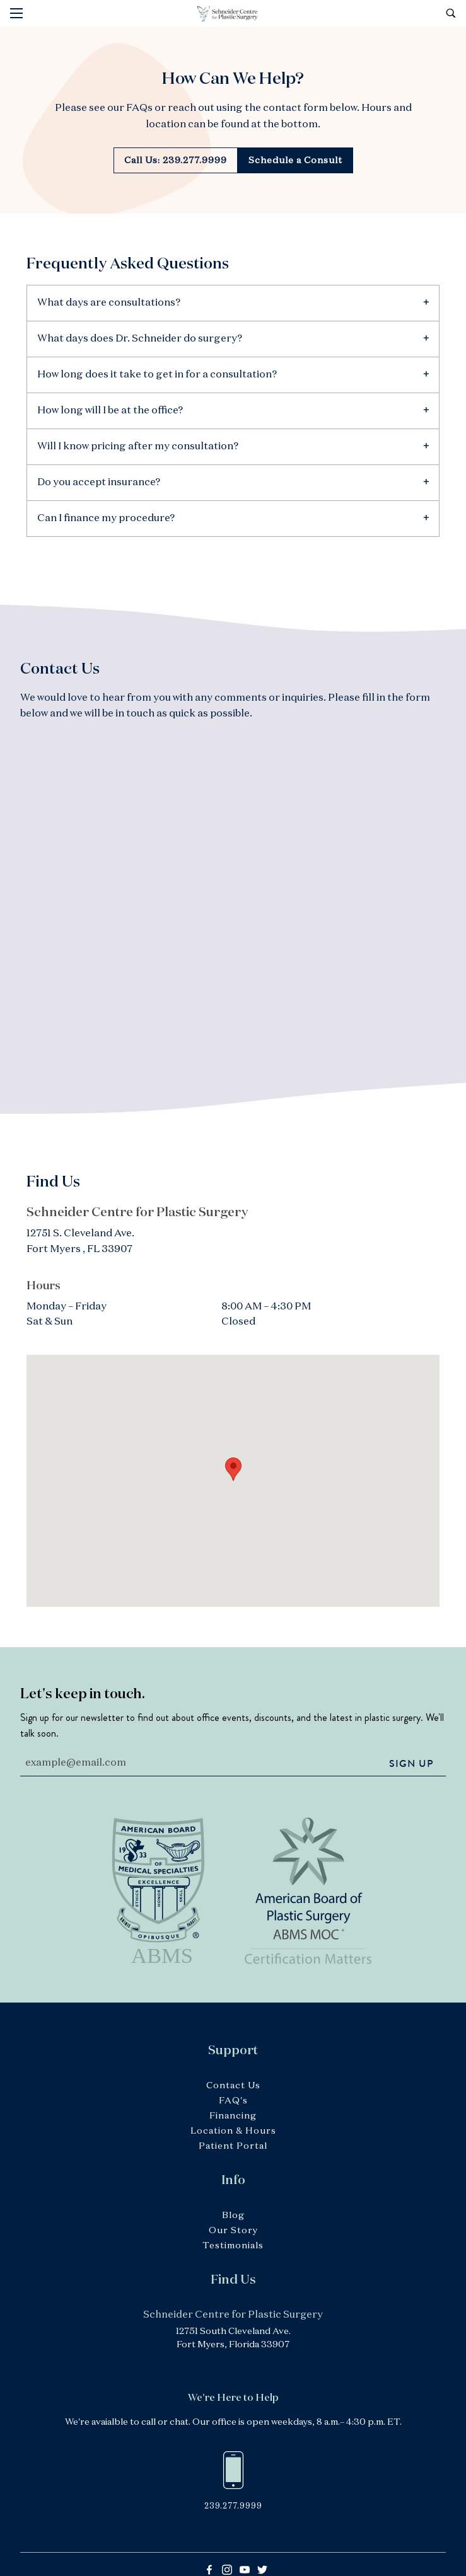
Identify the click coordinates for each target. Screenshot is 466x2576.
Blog (233, 2215)
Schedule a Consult (295, 160)
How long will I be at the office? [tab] (110, 411)
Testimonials (233, 2245)
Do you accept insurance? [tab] (98, 483)
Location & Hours (233, 2131)
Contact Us (233, 2085)
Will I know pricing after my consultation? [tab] (137, 447)
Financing (233, 2116)
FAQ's (233, 2100)
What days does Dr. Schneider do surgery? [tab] (139, 339)
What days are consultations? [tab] (108, 303)
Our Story (233, 2230)
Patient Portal (233, 2146)
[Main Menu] (16, 13)
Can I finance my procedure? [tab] (106, 519)
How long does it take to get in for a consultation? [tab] (157, 375)
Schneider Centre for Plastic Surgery (233, 13)
